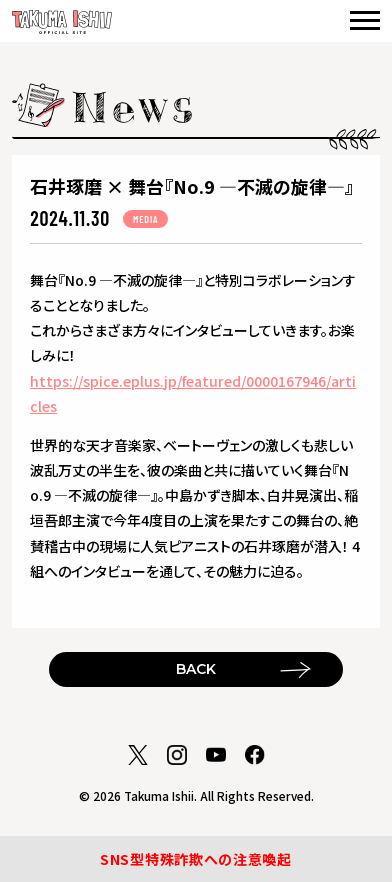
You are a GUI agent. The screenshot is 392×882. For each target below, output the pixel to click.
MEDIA (145, 219)
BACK (196, 669)
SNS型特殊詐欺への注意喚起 (196, 859)
